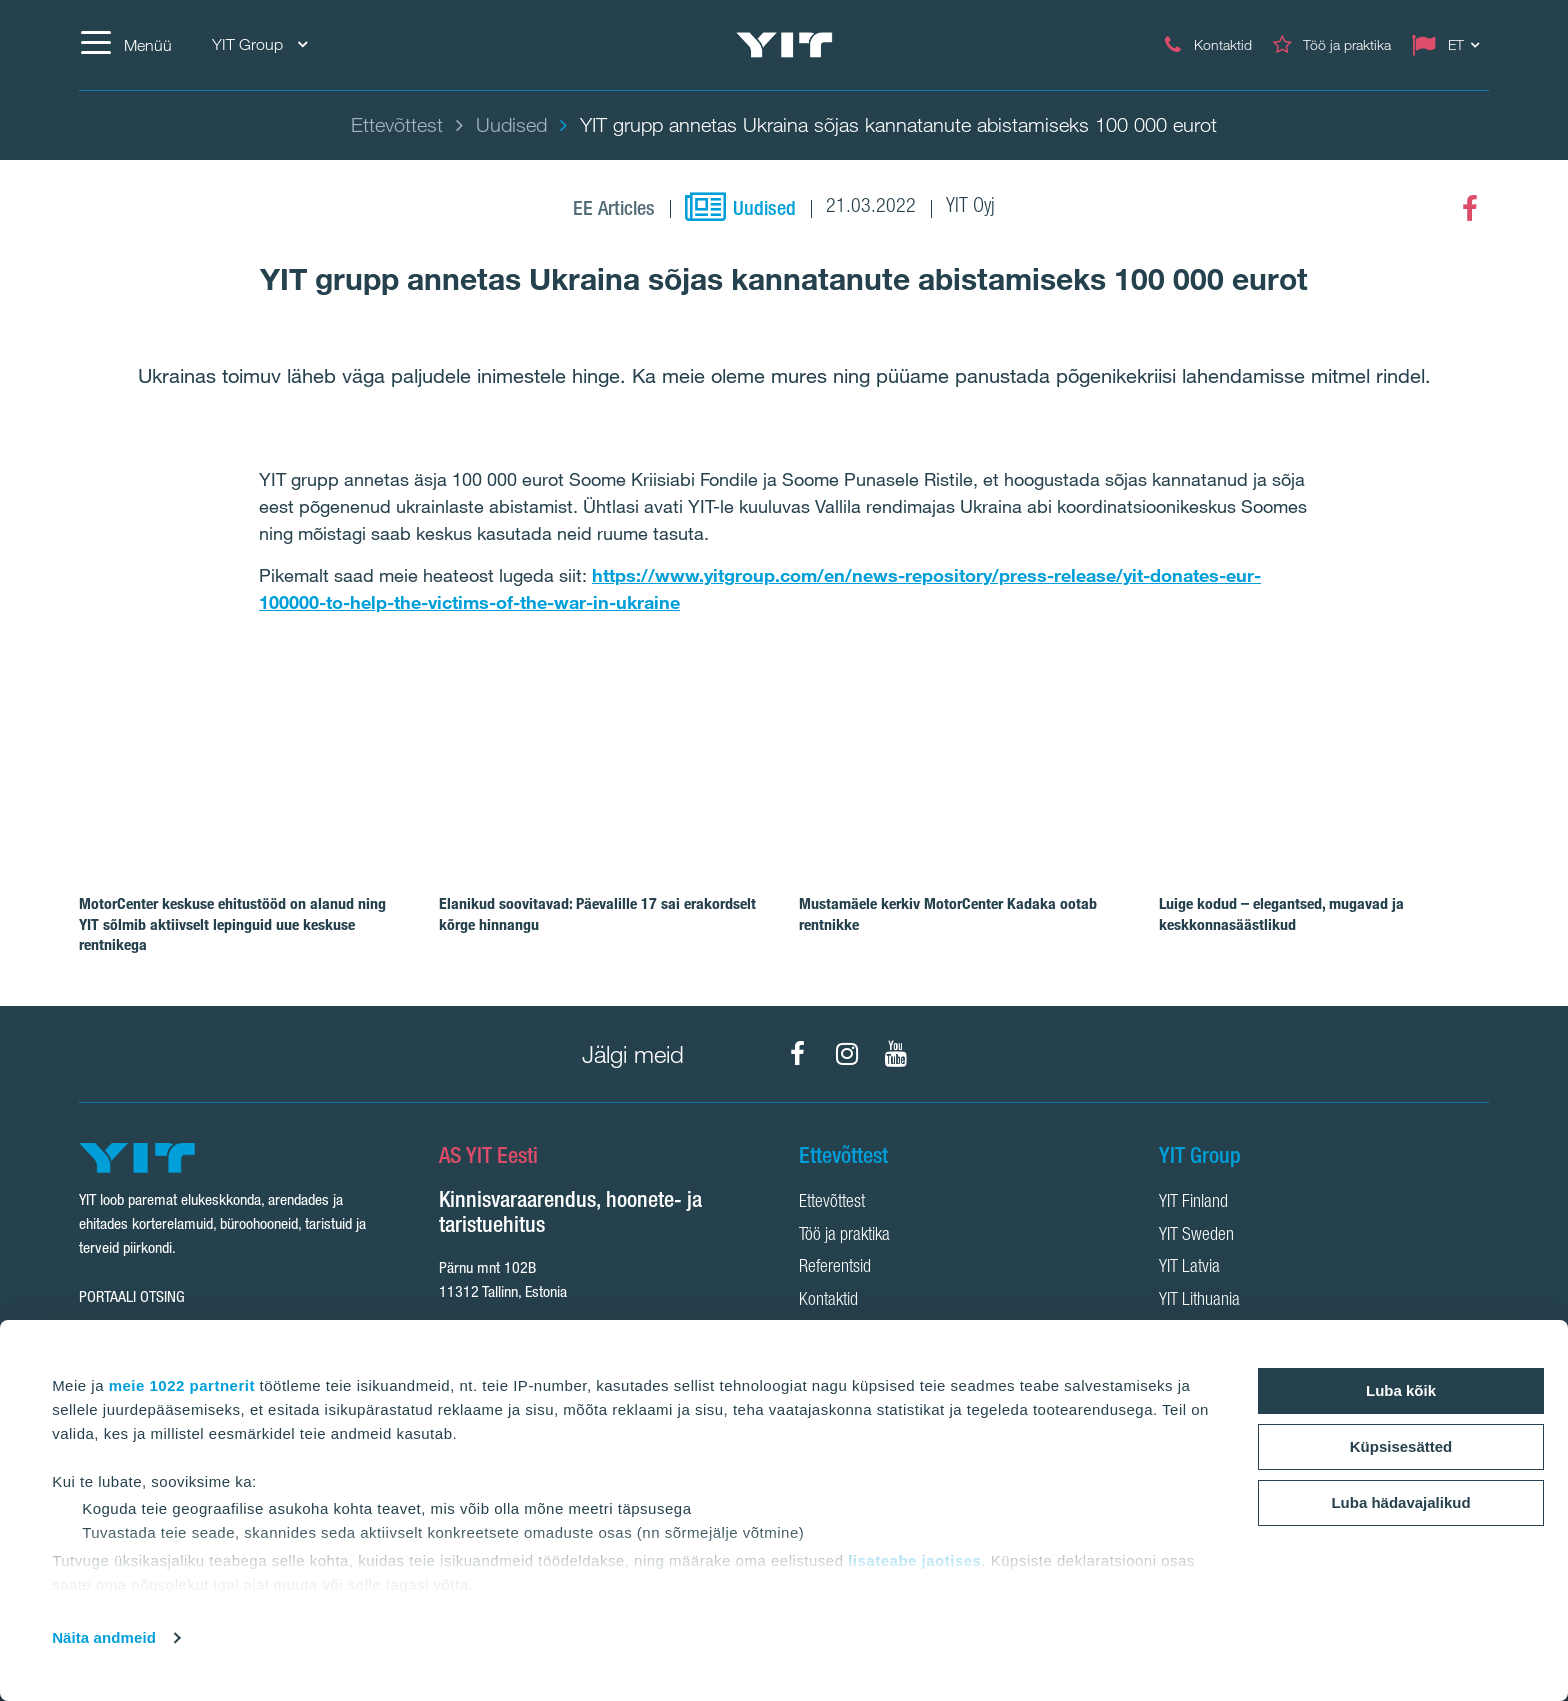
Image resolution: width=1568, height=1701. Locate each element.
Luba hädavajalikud (1400, 1502)
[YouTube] (896, 1054)
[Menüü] (125, 45)
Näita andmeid (104, 1637)
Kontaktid (828, 1301)
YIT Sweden (1196, 1236)
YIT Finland (1193, 1203)
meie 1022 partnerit (182, 1385)
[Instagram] (847, 1054)
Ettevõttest (832, 1203)
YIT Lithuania (1199, 1301)
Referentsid (835, 1268)
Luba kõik (1401, 1390)
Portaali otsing (132, 1296)
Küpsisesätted (1401, 1446)
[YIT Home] (784, 45)
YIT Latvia (1189, 1268)
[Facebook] (1470, 209)
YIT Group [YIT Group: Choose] (259, 44)
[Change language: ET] (1450, 45)
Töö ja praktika (844, 1236)
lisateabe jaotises (914, 1560)
